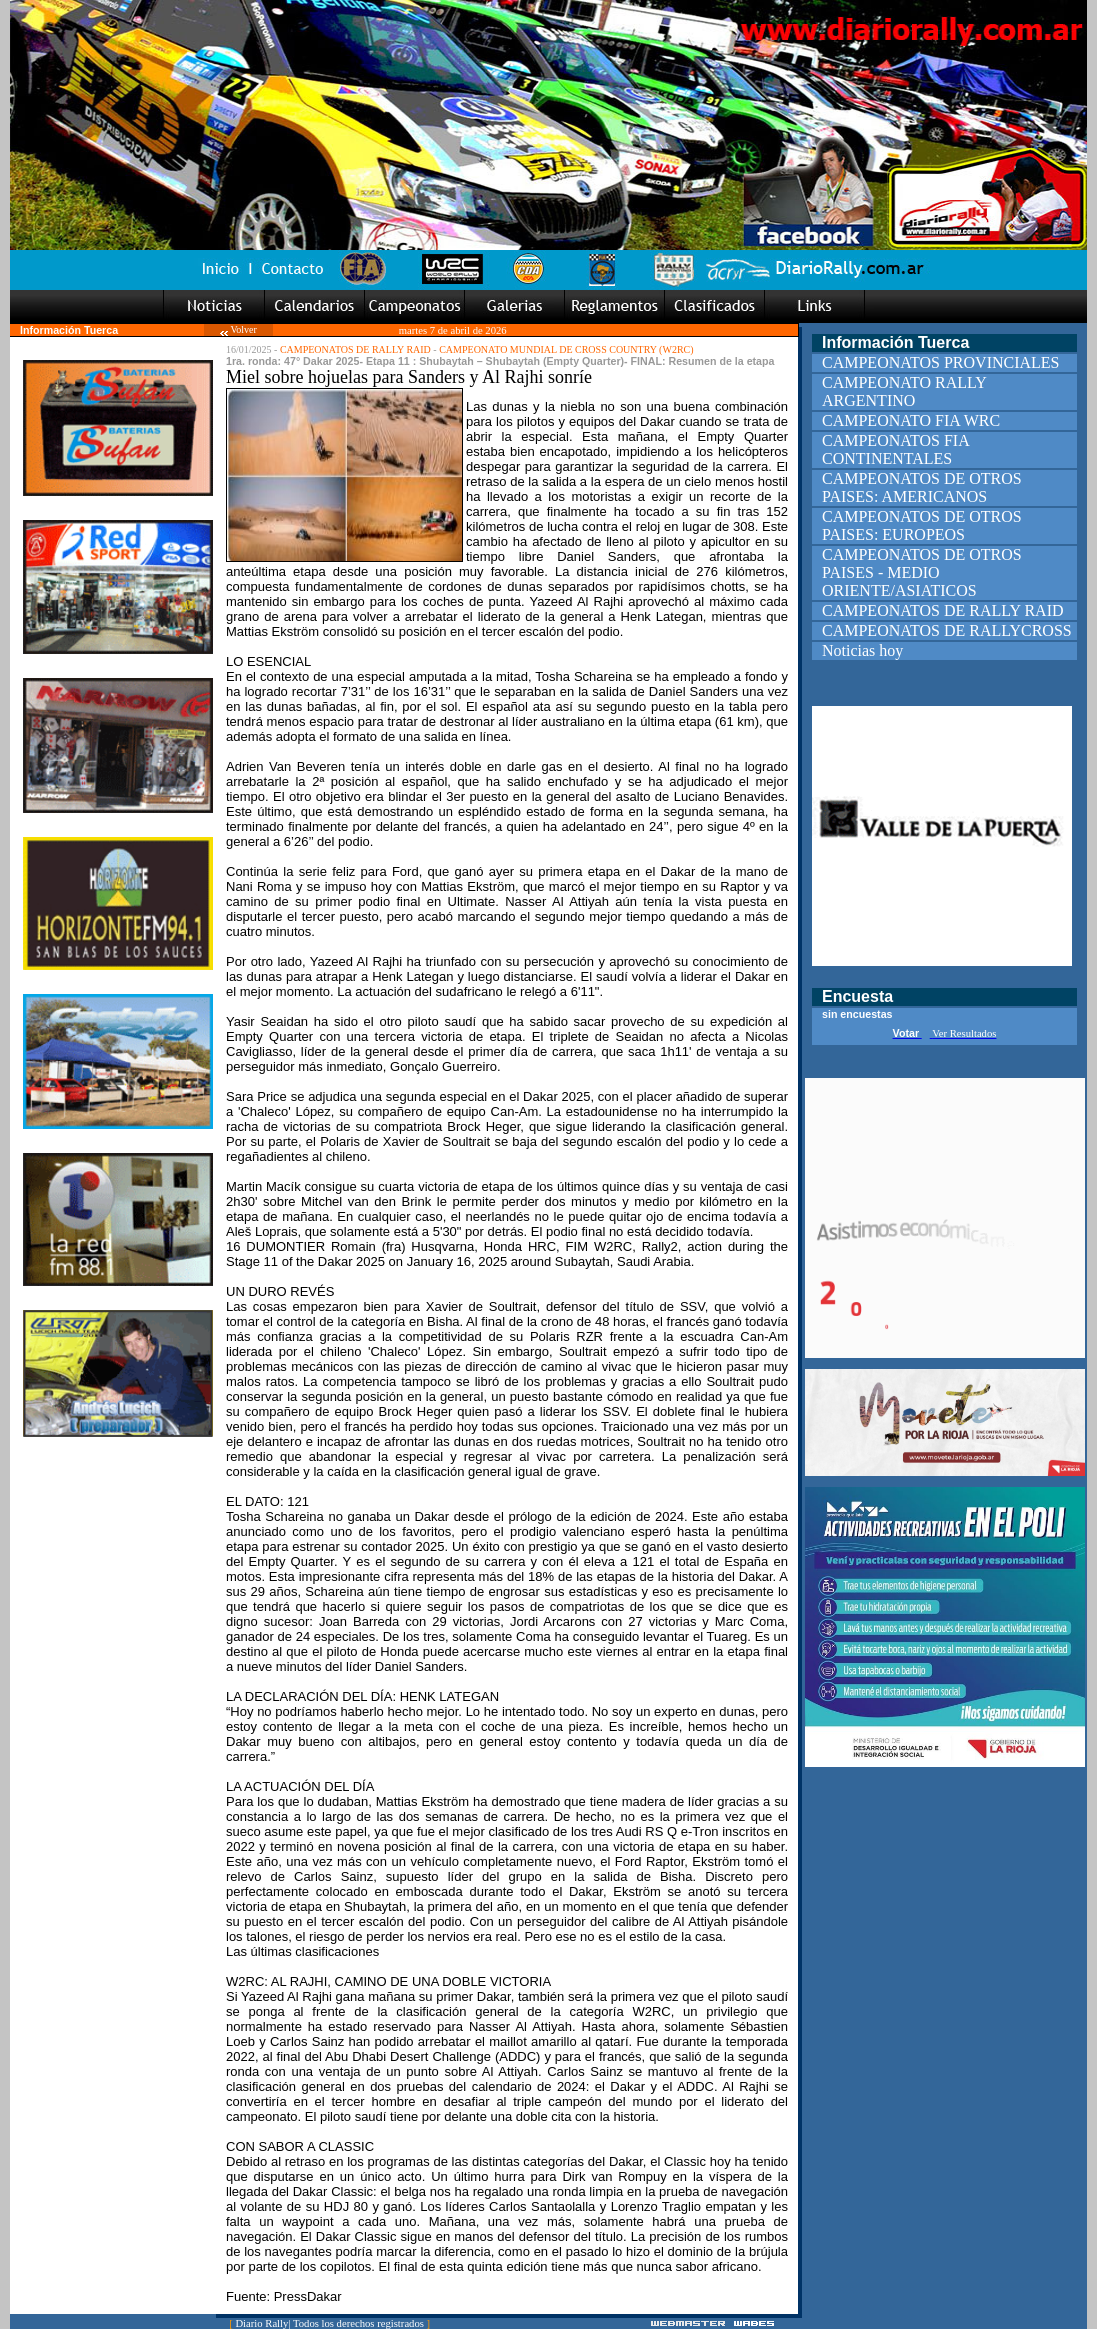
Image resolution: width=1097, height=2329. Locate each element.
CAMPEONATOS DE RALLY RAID (355, 349)
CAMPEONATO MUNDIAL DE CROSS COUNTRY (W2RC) (566, 349)
